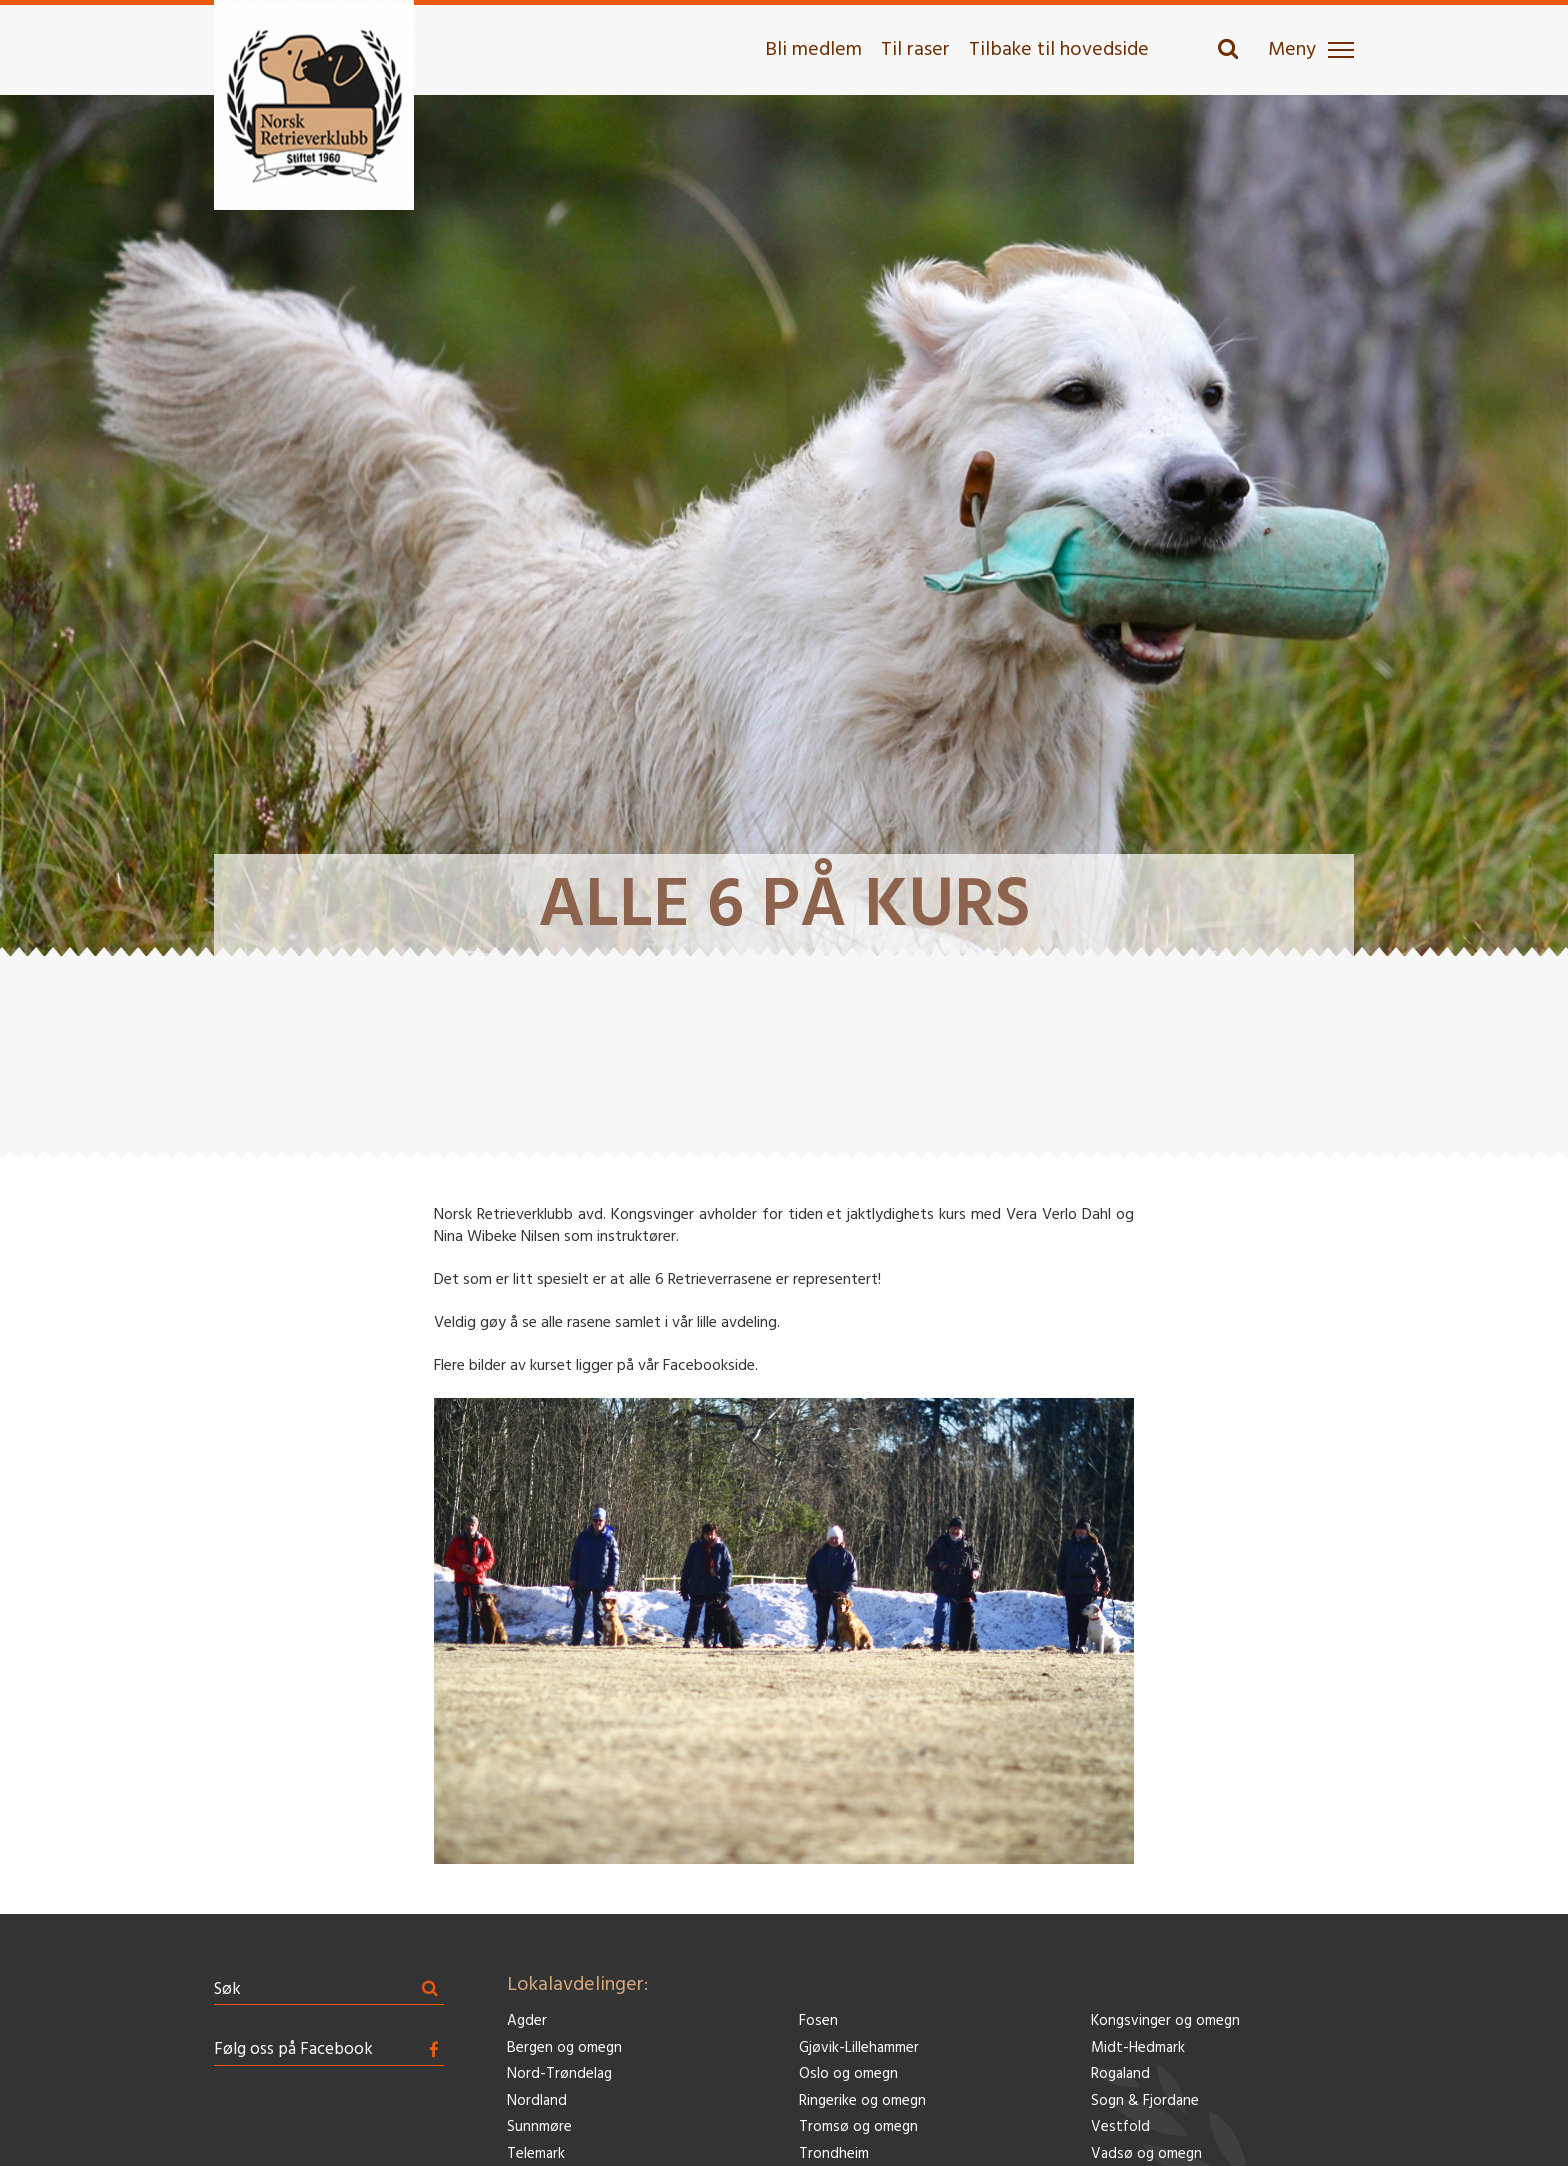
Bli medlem (813, 50)
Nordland (537, 2101)
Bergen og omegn (564, 2048)
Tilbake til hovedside (1059, 50)
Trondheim (834, 2154)
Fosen (818, 2021)
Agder (527, 2021)
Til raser (915, 50)
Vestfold (1120, 2127)
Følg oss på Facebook (293, 2049)
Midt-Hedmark (1138, 2048)
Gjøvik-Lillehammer (859, 2048)
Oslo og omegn (848, 2074)
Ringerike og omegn (862, 2101)
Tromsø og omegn (858, 2127)
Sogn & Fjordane (1145, 2101)
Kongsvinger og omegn (1165, 2021)
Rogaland (1120, 2074)
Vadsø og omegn (1146, 2154)
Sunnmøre (539, 2127)
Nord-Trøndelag (559, 2074)
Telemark (536, 2154)
